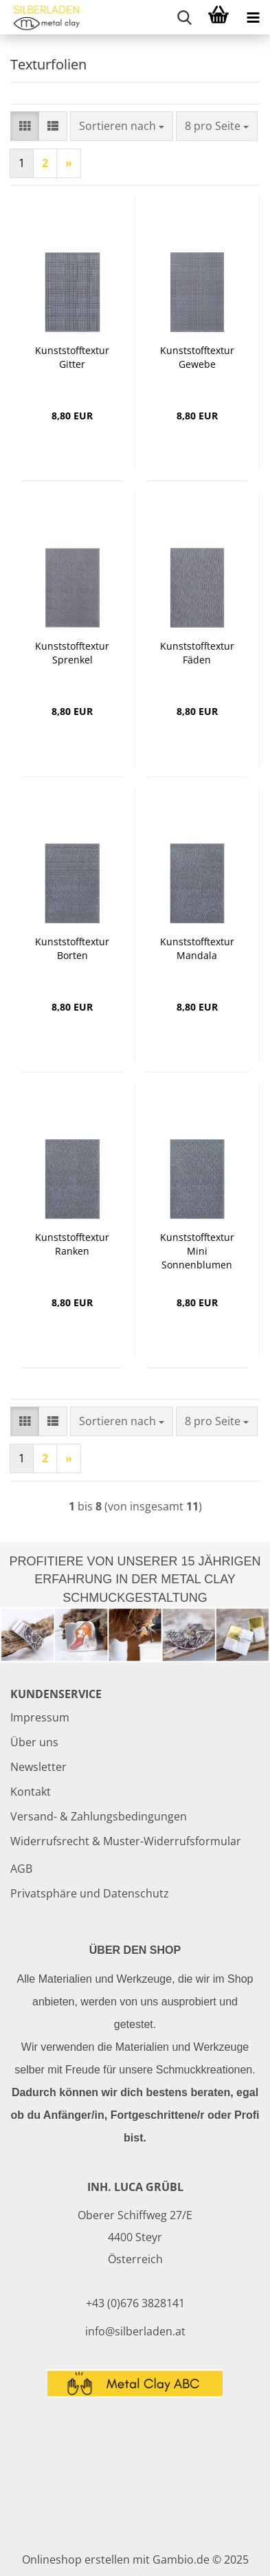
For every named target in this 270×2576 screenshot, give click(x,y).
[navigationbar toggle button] (253, 17)
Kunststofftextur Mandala (197, 948)
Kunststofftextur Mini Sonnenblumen (197, 1251)
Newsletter (38, 1766)
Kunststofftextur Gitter (72, 357)
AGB (21, 1868)
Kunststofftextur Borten (72, 948)
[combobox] (121, 126)
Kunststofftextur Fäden (197, 652)
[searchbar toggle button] (184, 17)
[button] (24, 126)
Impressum (39, 1717)
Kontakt (30, 1791)
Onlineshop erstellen (76, 2559)
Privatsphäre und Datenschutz (89, 1893)
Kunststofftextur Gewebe (197, 357)
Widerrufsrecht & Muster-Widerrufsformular (125, 1841)
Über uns (34, 1742)
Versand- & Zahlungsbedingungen (98, 1816)
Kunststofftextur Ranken (72, 1244)
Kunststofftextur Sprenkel (72, 652)
